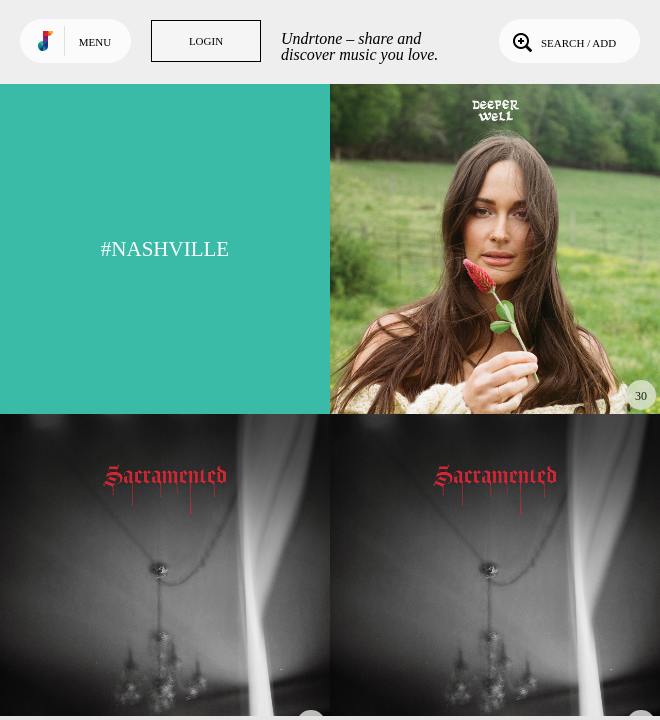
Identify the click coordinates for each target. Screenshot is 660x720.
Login (206, 41)
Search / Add (562, 41)
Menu (95, 42)
